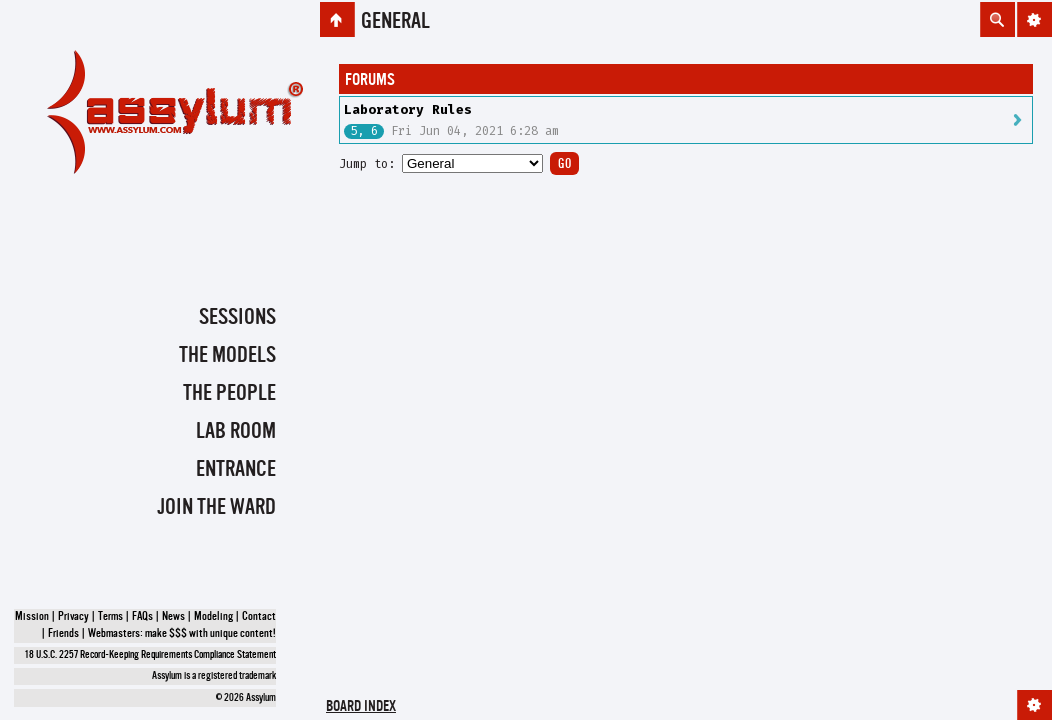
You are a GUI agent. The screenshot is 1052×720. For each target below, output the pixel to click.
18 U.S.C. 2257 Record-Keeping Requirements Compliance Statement (150, 655)
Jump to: (367, 164)
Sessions (237, 318)
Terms (110, 617)
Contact (259, 617)
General (395, 22)
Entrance (236, 470)
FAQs (142, 617)
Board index (361, 707)
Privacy (73, 617)
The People (229, 394)
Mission (32, 617)
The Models (227, 356)
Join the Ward (216, 508)
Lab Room (236, 432)
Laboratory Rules (408, 109)
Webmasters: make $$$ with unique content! (182, 634)
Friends (63, 634)
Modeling (213, 617)
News (173, 617)
